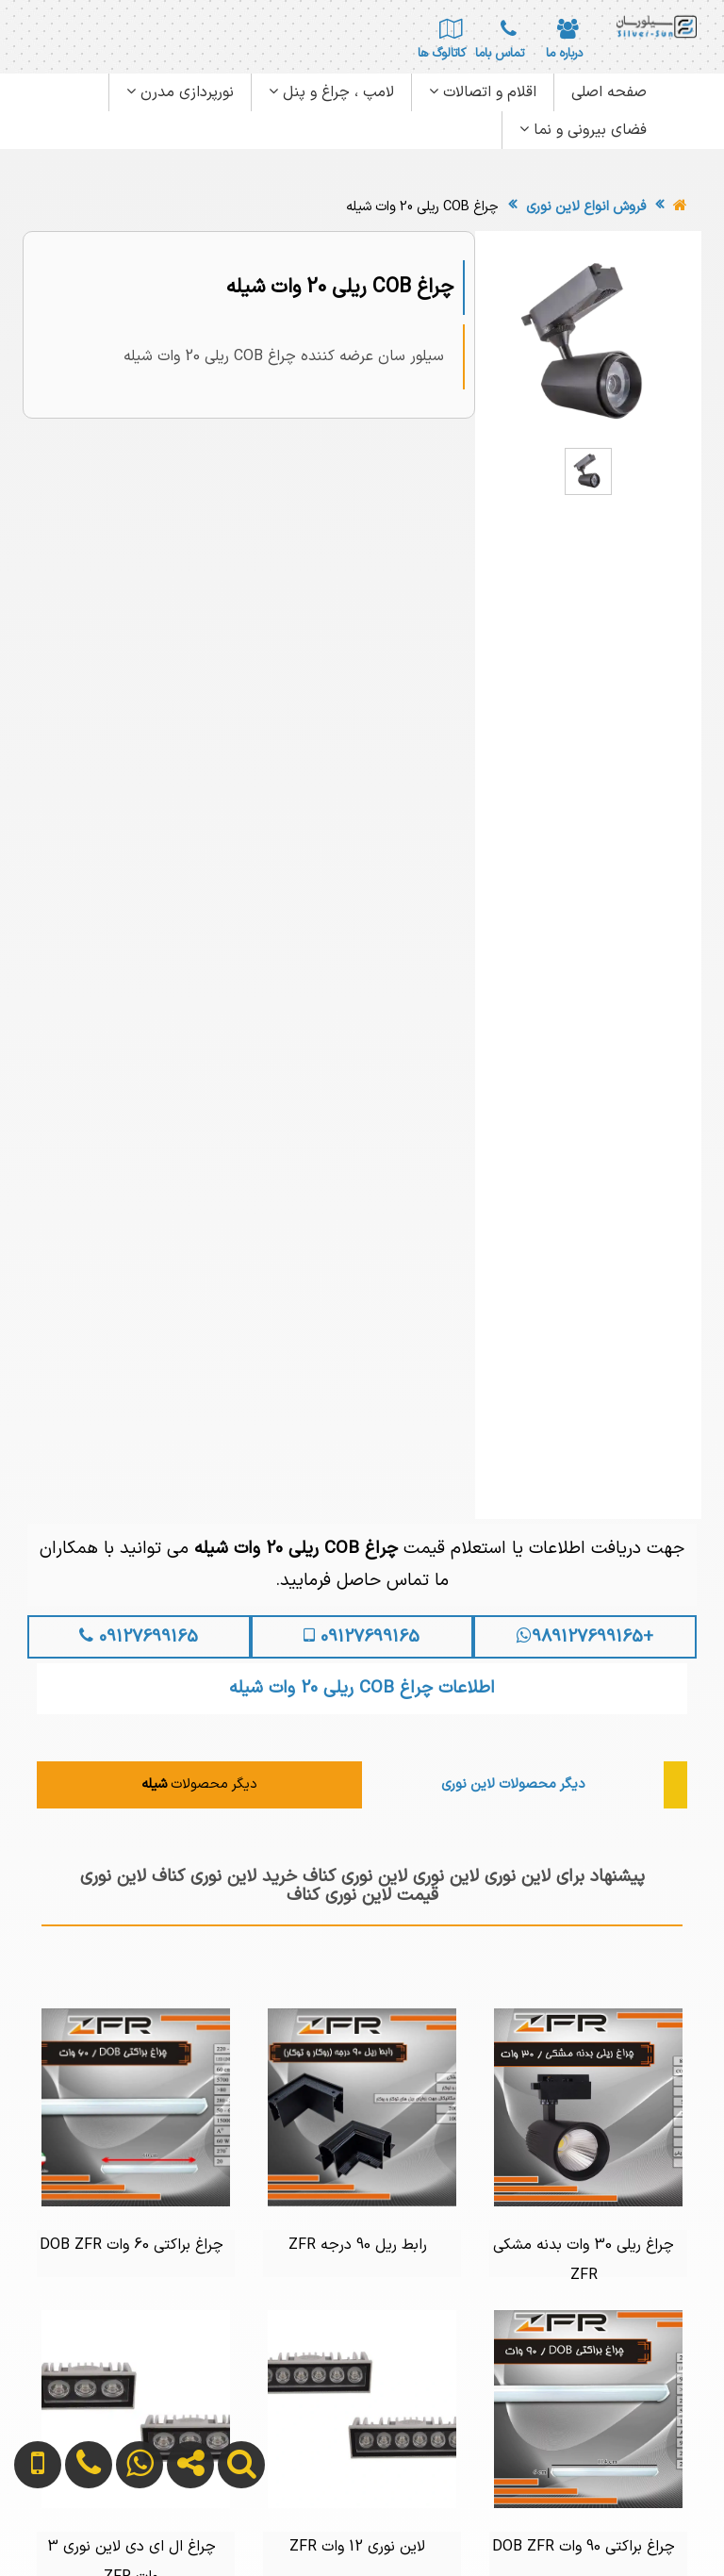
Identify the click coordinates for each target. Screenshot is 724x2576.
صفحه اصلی (609, 92)
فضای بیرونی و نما (583, 130)
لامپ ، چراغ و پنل (331, 92)
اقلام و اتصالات (482, 92)
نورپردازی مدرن (180, 92)
